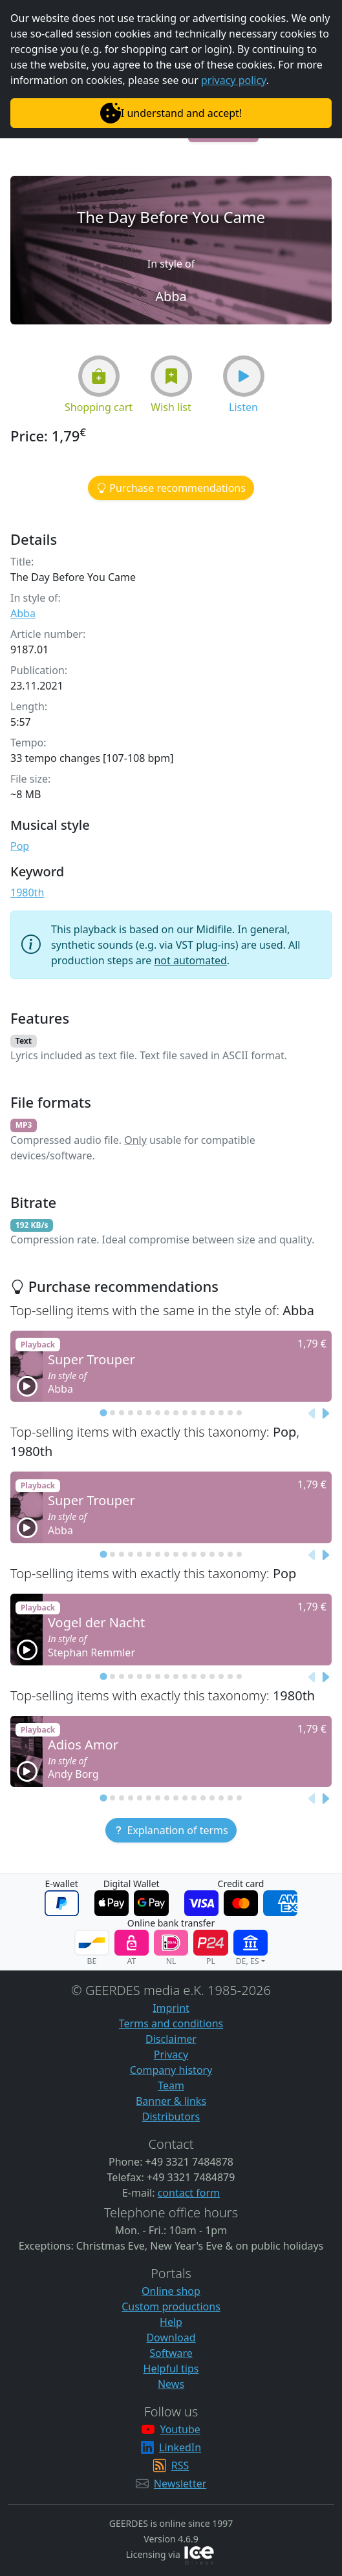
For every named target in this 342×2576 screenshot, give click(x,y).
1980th (27, 892)
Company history (171, 2070)
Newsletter (180, 2483)
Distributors (171, 2116)
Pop (19, 846)
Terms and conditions (171, 2023)
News (171, 2384)
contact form (189, 2193)
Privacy (171, 2054)
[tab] (103, 1413)
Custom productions (171, 2306)
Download (170, 2337)
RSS (180, 2465)
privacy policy (233, 80)
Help (171, 2322)
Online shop (171, 2291)
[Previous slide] (312, 1413)
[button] (99, 376)
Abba (23, 613)
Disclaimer (171, 2039)
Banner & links (171, 2101)
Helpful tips (171, 2368)
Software (171, 2353)
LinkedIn (180, 2447)
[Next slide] (325, 1413)
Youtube (180, 2429)
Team (171, 2085)
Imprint (171, 2008)
